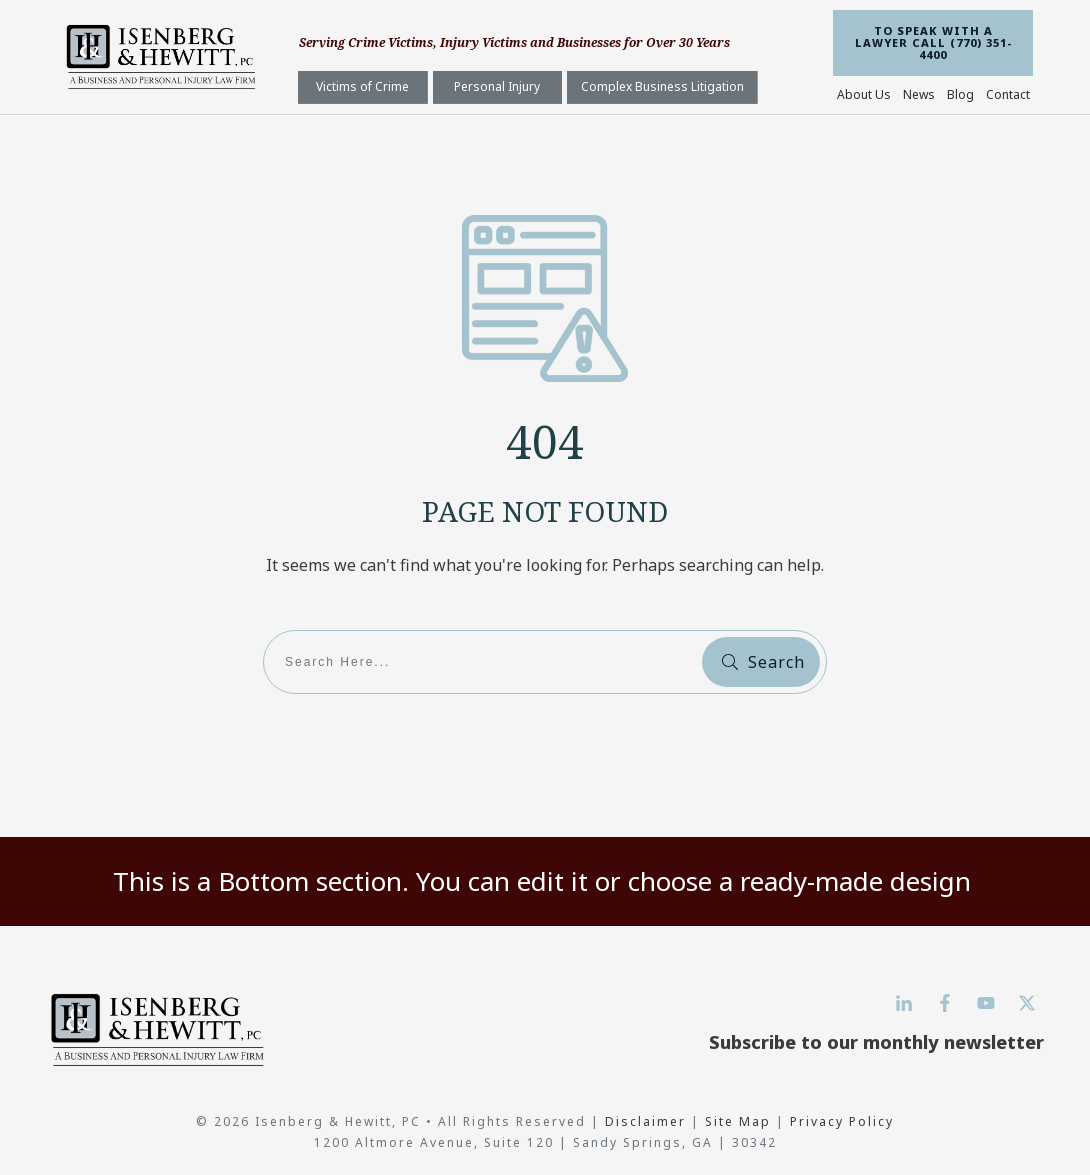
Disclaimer (648, 1121)
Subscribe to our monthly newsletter (876, 1042)
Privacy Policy (842, 1121)
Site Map (738, 1121)
